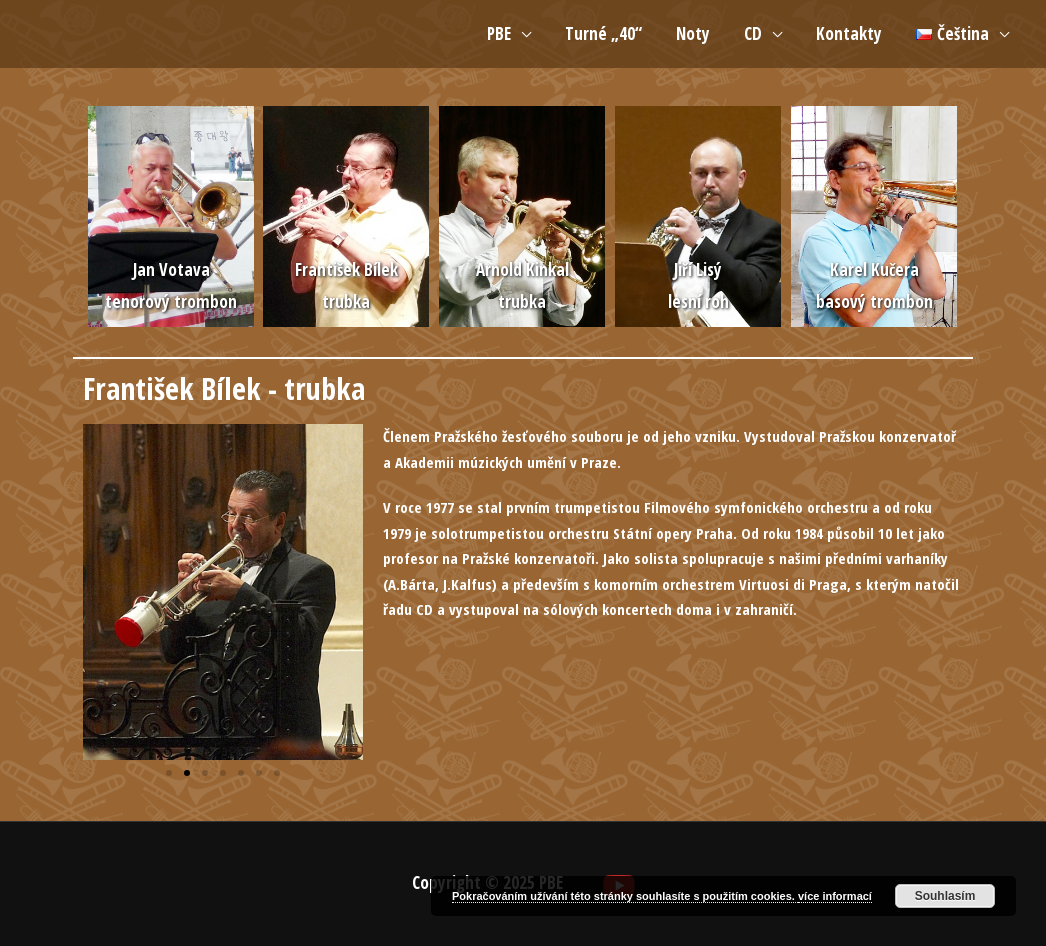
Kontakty (849, 33)
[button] (169, 773)
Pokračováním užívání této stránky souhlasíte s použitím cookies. (625, 896)
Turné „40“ (603, 33)
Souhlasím (945, 896)
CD (753, 33)
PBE (499, 33)
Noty (693, 33)
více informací (835, 896)
